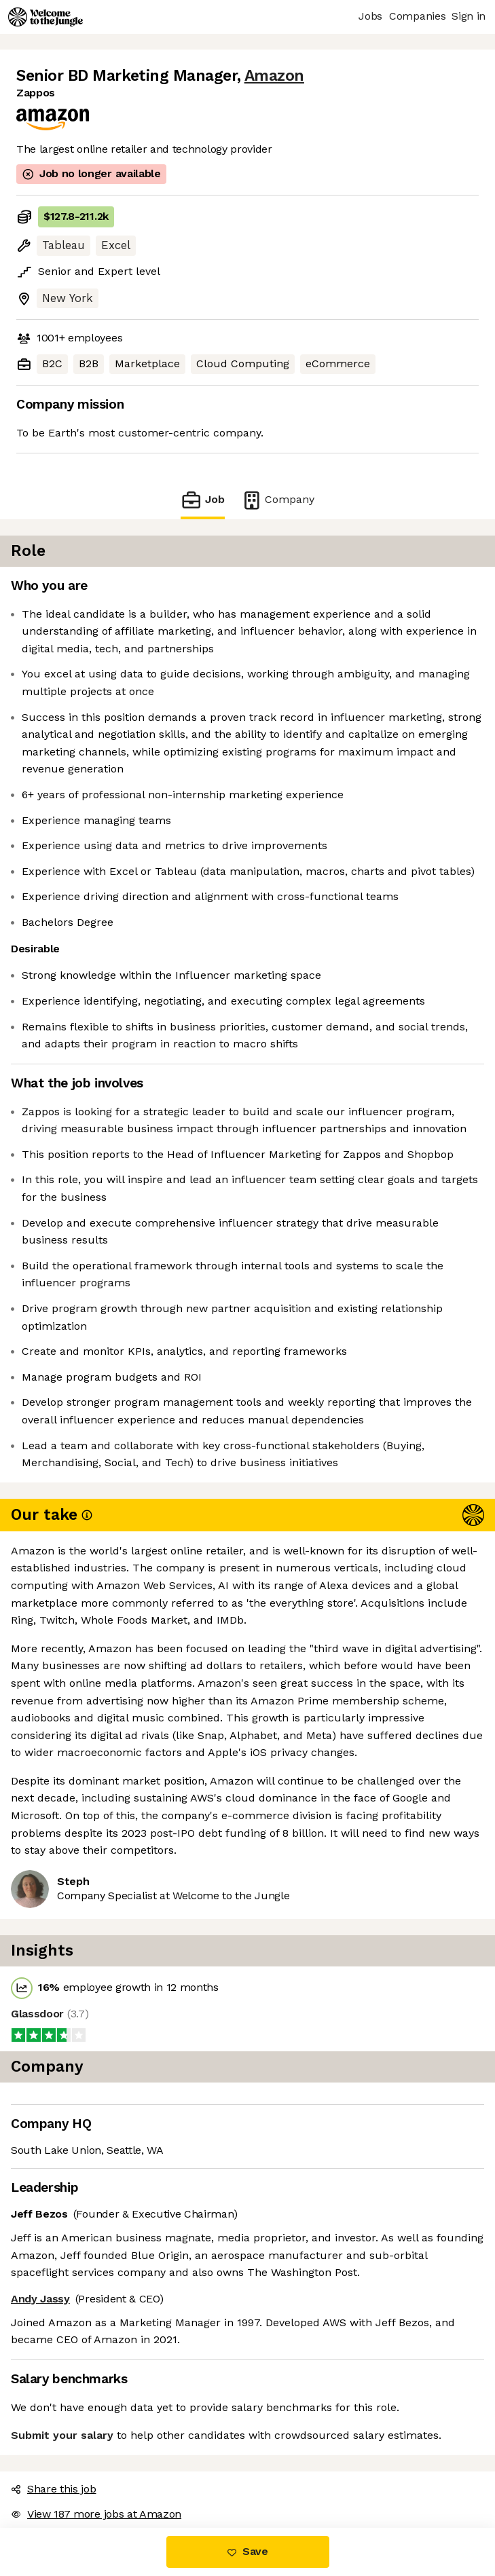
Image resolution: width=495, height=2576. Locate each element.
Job (202, 500)
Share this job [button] (53, 2488)
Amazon (274, 76)
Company (277, 500)
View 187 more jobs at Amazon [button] (96, 2513)
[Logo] (45, 16)
